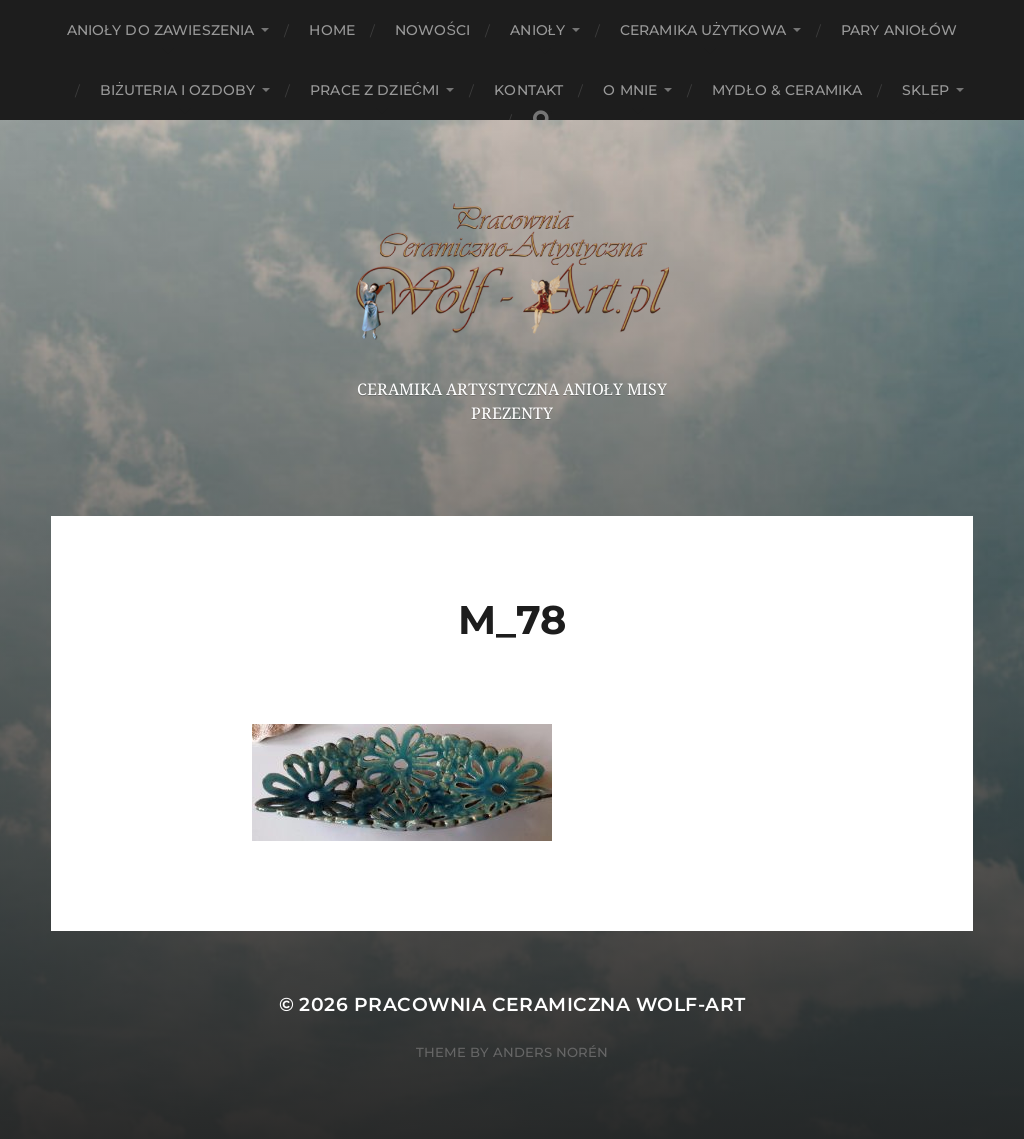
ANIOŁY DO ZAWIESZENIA (161, 30)
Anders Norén (550, 1052)
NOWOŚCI (432, 30)
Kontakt (528, 90)
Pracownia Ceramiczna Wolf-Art (550, 1004)
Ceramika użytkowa (703, 30)
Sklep (925, 90)
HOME (332, 30)
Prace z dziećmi (374, 90)
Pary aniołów (899, 30)
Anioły (537, 30)
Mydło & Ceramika (787, 90)
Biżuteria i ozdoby (177, 90)
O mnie (630, 90)
